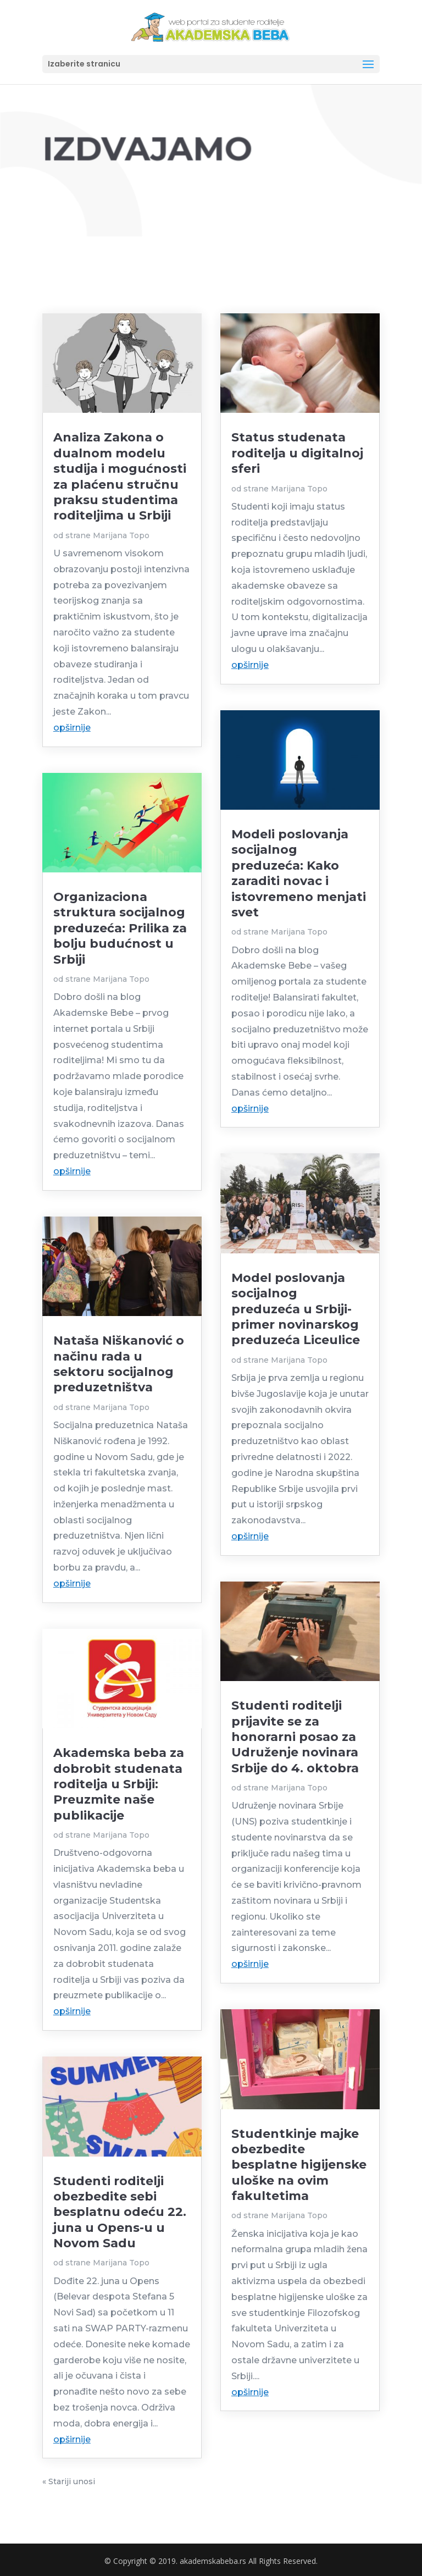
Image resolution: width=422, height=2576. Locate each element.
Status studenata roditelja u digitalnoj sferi (297, 453)
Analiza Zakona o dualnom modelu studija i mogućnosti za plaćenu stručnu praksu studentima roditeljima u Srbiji (119, 476)
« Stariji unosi (68, 2481)
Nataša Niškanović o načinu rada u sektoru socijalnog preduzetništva (118, 1364)
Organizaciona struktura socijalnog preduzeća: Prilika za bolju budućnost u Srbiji (120, 928)
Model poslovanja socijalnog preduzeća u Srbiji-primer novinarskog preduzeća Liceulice (295, 1309)
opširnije (72, 727)
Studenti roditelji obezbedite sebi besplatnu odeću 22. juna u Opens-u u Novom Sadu (119, 2212)
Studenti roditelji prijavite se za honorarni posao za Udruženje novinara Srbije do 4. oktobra (295, 1737)
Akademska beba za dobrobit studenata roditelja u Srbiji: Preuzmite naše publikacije (118, 1784)
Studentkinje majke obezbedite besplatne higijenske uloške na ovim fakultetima (299, 2165)
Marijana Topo (121, 535)
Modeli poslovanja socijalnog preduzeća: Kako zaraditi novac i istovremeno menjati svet (298, 873)
